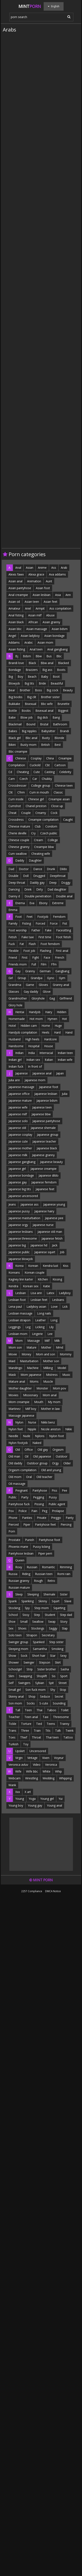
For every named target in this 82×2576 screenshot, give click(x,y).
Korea (19, 1266)
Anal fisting (16, 615)
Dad (11, 869)
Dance (37, 869)
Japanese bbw (41, 1114)
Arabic (28, 642)
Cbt (47, 765)
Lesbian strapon (19, 1320)
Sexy (63, 1656)
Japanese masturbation (24, 1218)
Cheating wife (40, 854)
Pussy (53, 1497)
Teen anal (31, 1717)
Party (24, 1497)
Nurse (32, 1422)
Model (61, 1368)
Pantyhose (39, 1490)
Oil (26, 1456)
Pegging (38, 1497)
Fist (64, 923)
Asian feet (50, 602)
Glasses (13, 991)
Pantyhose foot (49, 1540)
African (33, 622)
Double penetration (38, 896)
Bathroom (60, 724)
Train (37, 1730)
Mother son (51, 1361)
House (48, 1046)
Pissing (39, 1504)
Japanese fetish (52, 1238)
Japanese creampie (44, 1169)
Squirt (56, 1601)
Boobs (26, 711)
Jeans (12, 1204)
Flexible (13, 951)
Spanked (38, 1642)
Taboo (51, 1710)
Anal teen (36, 649)
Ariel (28, 608)
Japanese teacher (44, 1141)
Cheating (23, 772)
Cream (38, 840)
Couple (26, 813)
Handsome (16, 1046)
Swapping (25, 1676)
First (25, 957)
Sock (24, 1656)
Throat (36, 1737)
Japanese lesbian (45, 1094)
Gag (52, 998)
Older (67, 1463)
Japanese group (47, 1135)
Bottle (12, 711)
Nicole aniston (51, 1429)
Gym (62, 978)
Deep (53, 883)
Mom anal (50, 1395)
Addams (14, 642)
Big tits (29, 683)
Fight (35, 957)
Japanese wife (18, 1107)
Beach (32, 676)
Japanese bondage (21, 1175)
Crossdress (16, 820)
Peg (44, 1511)
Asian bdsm (60, 629)
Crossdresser (17, 785)
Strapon (31, 1635)
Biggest (63, 711)
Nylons (39, 1436)
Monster (42, 1388)
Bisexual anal (44, 711)
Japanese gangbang (21, 1162)
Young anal (54, 1805)
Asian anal (15, 581)
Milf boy (30, 1409)
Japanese (21, 1073)
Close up (57, 806)
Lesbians (58, 1300)
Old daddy (15, 1463)
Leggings (14, 1327)
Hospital (33, 1046)
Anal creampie (18, 595)
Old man (14, 1456)
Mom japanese (31, 1375)
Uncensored (37, 1751)
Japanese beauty (51, 1162)
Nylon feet (15, 1429)
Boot (56, 676)
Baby (44, 676)
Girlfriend (66, 998)
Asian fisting (16, 649)
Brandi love (16, 663)
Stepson (44, 1662)
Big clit (31, 697)
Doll (26, 876)
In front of (35, 1066)
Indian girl (15, 1060)
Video (36, 1765)
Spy (27, 1608)
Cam (11, 779)
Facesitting (63, 930)
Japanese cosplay (20, 1135)
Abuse (50, 615)
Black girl (14, 738)
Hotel (12, 1026)
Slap (65, 1628)
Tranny (64, 1724)
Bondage (14, 670)
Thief (23, 1737)
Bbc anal (31, 738)
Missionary (30, 1395)
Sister (64, 1594)
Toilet (65, 1710)
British (45, 745)
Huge (58, 1026)
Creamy (40, 813)
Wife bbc (32, 1771)
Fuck (11, 944)
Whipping (65, 1778)
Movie (12, 1354)
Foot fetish (63, 937)
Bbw (39, 656)
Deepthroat (58, 876)
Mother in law (50, 1409)
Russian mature (19, 1587)
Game (30, 985)
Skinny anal (16, 1696)
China (50, 758)
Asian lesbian (41, 595)
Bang (56, 717)
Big (10, 676)
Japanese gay (17, 1182)
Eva (31, 903)
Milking (48, 1368)
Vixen (45, 1758)
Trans (12, 1730)
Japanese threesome (22, 1238)
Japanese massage (21, 1087)
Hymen (52, 1019)
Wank (12, 1785)
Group (22, 978)
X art (28, 1792)
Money (26, 1354)
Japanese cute (18, 1141)
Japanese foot (48, 1087)
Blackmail (15, 724)
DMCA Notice (53, 1891)
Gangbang (62, 971)
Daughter (35, 860)
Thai (39, 1710)
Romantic (48, 1567)
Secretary (48, 1635)
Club (38, 826)
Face (47, 957)
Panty (70, 1518)
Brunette (63, 704)
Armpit (40, 608)
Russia (12, 1574)
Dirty (39, 889)
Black (32, 663)
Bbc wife (47, 704)
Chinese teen (64, 785)
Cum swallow (17, 854)
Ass (53, 568)
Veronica (51, 1765)
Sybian (39, 1683)
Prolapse (58, 1511)
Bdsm (27, 656)
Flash (32, 944)
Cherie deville (17, 833)
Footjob (42, 917)
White (46, 1771)
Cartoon (60, 765)
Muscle (48, 1381)
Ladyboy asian (36, 1306)
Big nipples (29, 731)
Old (17, 1450)
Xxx (17, 1792)
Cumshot (14, 806)
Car (34, 779)
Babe (12, 717)
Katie (46, 1286)
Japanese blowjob (20, 1259)
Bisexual (30, 704)
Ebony (43, 903)
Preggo (56, 1518)
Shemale (49, 1594)
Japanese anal (41, 1073)
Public (12, 1497)
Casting (49, 772)
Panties (27, 1518)
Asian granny (51, 622)
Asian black (16, 622)
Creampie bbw (44, 847)
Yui (60, 1799)
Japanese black (47, 1148)
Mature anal (16, 1381)
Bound (30, 724)
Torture (26, 1724)
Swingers (24, 1683)
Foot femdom (50, 944)
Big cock (52, 690)
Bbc (59, 656)
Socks (31, 1703)
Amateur (14, 608)
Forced (40, 923)
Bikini (12, 745)
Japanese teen (42, 1107)
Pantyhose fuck (19, 1504)
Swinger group (18, 1642)
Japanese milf (17, 1114)
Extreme (58, 903)
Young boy (15, 1805)
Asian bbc (15, 629)
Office (29, 1450)
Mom (19, 1341)
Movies (13, 1395)
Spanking (27, 1601)
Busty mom (28, 745)
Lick (65, 1306)
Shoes (22, 1628)
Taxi (45, 1717)
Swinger (29, 1662)
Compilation (16, 765)
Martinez (14, 1409)
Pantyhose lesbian (20, 1553)
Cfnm (21, 792)
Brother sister (50, 697)
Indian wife (65, 1060)
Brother (25, 690)
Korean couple (34, 1272)
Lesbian (20, 1293)
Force (54, 923)
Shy (52, 1690)
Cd (10, 772)
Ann (68, 595)
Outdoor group (37, 1463)
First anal (62, 951)
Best (57, 745)
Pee (64, 1490)
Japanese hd (39, 1245)
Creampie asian (59, 799)
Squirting (59, 1608)
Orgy (55, 1463)
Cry (33, 833)
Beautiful (57, 683)
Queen (19, 1560)
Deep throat (16, 883)
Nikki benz (48, 1422)
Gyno (50, 978)
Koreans (14, 1272)
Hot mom (36, 1019)
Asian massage (36, 629)
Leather (40, 1320)
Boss (38, 690)
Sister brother (46, 1669)
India (31, 1053)
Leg (28, 1327)
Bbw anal (47, 663)
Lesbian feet (39, 1300)
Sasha (65, 1669)
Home (46, 1026)
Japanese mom (35, 1080)
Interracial (46, 1053)
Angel (12, 636)
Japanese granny (43, 1155)
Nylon (19, 1422)
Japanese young (54, 1204)
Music (66, 1375)
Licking (39, 1327)
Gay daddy (31, 991)
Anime (42, 568)
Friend (12, 957)
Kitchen (43, 1279)
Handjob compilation (22, 1032)
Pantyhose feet (45, 1524)
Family (12, 923)
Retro (51, 1581)
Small (24, 1621)
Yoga (32, 1799)
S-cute (43, 1703)
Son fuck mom (35, 1690)
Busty (46, 738)
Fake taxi (27, 937)
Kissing (57, 1279)
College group (40, 785)
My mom (54, 1402)
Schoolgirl (15, 1669)
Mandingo (15, 1368)
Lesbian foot (17, 1300)
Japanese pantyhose (46, 1121)
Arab (64, 568)
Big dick (42, 717)
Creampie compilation (43, 820)
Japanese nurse (43, 1225)
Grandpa (36, 978)
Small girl (14, 1690)
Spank (12, 1601)
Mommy (65, 1354)
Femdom (59, 917)
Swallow (37, 1621)
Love (54, 1306)
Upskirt (20, 1751)
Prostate (14, 1540)
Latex (50, 1293)
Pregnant (21, 1490)
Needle (13, 1436)
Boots (61, 670)
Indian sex (33, 1060)
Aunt (49, 581)
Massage (33, 1341)
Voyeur (59, 1758)
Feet (29, 917)
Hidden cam (29, 1026)
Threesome (61, 1717)
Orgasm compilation (22, 1470)
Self (11, 1683)
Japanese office (19, 1094)
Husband (14, 1039)
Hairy (48, 1012)
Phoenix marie (18, 1547)
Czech (23, 779)
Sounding (59, 1703)
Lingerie (37, 1334)
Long (53, 1320)
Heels (45, 1032)
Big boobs (15, 697)
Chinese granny (18, 847)
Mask (12, 1375)
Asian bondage (54, 636)
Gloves (43, 985)
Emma (12, 910)
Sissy (25, 1615)
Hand (68, 1032)
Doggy (65, 883)
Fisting (26, 923)
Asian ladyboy (30, 636)
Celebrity (65, 772)
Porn (11, 1531)
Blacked (63, 663)
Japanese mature (20, 1100)
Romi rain (63, 1574)
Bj (16, 656)
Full (33, 964)
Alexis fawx (16, 574)
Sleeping (33, 1594)
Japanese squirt (44, 1252)
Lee (50, 1334)
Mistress (52, 1375)
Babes (12, 731)
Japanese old (17, 1128)
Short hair (38, 1656)
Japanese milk (17, 1155)
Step (37, 1615)
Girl (10, 978)
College (53, 840)
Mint (29, 6)
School (13, 1615)
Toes (11, 1737)
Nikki (68, 1429)
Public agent (57, 1504)
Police (22, 1511)
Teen (28, 1710)
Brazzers (32, 670)
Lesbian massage (20, 1313)
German (45, 971)
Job (62, 1252)
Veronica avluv (18, 1765)
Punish (29, 1540)
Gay (18, 971)
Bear (11, 690)
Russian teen (44, 1574)
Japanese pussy (19, 1211)
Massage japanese (21, 1415)
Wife (18, 1771)
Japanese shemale (43, 1128)
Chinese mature (19, 826)
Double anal (64, 896)
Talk (58, 1730)
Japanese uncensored (23, 1196)
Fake (48, 930)
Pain (34, 1511)
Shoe (11, 1621)
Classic (58, 792)
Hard (57, 1032)
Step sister (56, 1642)
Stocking (14, 1608)
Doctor (24, 869)
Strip (29, 1669)
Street (62, 1683)
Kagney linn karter (20, 1279)
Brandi (64, 731)
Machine (33, 1368)
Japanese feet (45, 1189)
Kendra (13, 1286)
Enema (20, 903)
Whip (58, 1771)
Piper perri (45, 1553)
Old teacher (44, 1477)
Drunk (51, 869)
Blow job (26, 717)
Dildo (63, 869)
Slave (67, 1601)
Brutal (44, 724)
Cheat (12, 813)
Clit (10, 792)
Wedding (48, 1778)
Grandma (14, 985)
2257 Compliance (31, 1891)
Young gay (35, 1805)
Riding (26, 1574)
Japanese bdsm (46, 1100)
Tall (17, 1710)
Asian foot (43, 588)
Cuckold (35, 765)
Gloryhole (38, 998)
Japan (60, 1073)
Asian (29, 568)
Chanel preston (36, 806)
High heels (32, 1039)
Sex (10, 1628)
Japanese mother (20, 1148)
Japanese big (17, 1245)
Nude (26, 1436)
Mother (46, 1347)
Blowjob (14, 683)
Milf (47, 1341)
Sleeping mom (18, 1649)
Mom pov (59, 1388)
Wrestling (31, 1778)
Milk (57, 1341)
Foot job (29, 951)
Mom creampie (18, 1402)
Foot (18, 917)
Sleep (19, 1594)
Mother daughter (20, 1388)
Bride (42, 683)
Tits (47, 1730)
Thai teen (52, 1737)
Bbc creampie (17, 751)
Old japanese (42, 1456)
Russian (32, 1567)
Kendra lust (50, 1266)
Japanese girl (17, 1169)
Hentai (19, 1012)
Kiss (65, 1266)
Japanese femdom (44, 1182)
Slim (11, 1676)
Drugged (39, 876)
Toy (25, 1744)
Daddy (19, 860)
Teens (51, 1724)
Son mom (15, 1703)
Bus (49, 656)
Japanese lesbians (20, 1232)
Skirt (58, 1662)
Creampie (65, 758)
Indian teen (65, 1053)
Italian (49, 1060)
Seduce (45, 1696)
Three (25, 1730)
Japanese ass (30, 1204)
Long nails (44, 1313)
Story (63, 1621)
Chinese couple (18, 840)
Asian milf (35, 615)
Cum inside (16, 799)
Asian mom (45, 642)
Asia (58, 595)
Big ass (47, 670)
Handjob (34, 1012)
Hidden (61, 1012)
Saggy (53, 1628)
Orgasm (58, 1450)
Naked (36, 1443)
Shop (31, 1696)
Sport (64, 1676)
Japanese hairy (44, 1211)
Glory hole (15, 1005)
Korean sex (30, 1286)
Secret (59, 1696)
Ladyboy (65, 1293)
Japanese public (19, 1252)
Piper (26, 1524)
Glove (47, 991)
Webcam (14, 1778)
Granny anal (61, 985)
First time (44, 937)
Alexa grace (36, 574)
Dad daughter (56, 889)
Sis (54, 1676)
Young (19, 1799)
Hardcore (50, 1039)
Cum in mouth (39, 792)
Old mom (14, 1477)
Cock (54, 813)
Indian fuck (15, 1066)
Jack (54, 1245)
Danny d (14, 896)
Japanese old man (50, 1232)
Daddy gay (37, 883)
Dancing (14, 889)
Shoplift (42, 1676)
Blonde (59, 738)
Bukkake (14, 704)
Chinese (20, 758)
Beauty (68, 690)
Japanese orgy (18, 1225)
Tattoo (68, 1737)
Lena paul (15, 1306)
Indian (19, 1053)
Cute (36, 772)
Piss (54, 1490)
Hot (64, 1019)
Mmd (59, 1347)
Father (35, 930)
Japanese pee (54, 1218)
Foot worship (17, 930)
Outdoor (61, 1456)
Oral (29, 1477)
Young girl (47, 1799)
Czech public (48, 833)
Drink (28, 889)
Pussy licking (41, 1547)
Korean (33, 1266)
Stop (63, 1690)
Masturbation (29, 1361)
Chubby (47, 779)
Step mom (41, 1608)
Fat (21, 944)
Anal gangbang (57, 649)
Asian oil (14, 602)
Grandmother (17, 998)
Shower (13, 1662)
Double (13, 876)
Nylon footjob (18, 1443)
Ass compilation (60, 608)
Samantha (40, 1649)
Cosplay (36, 758)
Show (12, 1656)
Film (43, 964)
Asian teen (32, 602)
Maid (11, 1361)
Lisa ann (36, 1293)
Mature (31, 1347)
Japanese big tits (19, 1189)
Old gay (43, 1450)
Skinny (42, 1601)
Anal (18, 568)
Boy (20, 676)
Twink (69, 1730)
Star (53, 1656)
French (59, 957)
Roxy (18, 1567)
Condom (51, 826)
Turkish (13, 1744)
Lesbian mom (17, 1334)
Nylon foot (56, 1436)
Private (41, 1518)
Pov (11, 1511)
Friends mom (17, 964)
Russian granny (18, 1581)
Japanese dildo (48, 1175)
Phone (12, 1518)
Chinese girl (36, 799)
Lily (51, 1327)
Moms (34, 1381)
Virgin (19, 1758)
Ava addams (57, 574)
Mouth (38, 1402)
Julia (64, 1094)
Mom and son (45, 1354)
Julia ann (14, 1080)
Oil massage (16, 1484)
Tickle (12, 1724)
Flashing (45, 951)
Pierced (13, 1524)
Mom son (15, 1347)
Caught (68, 820)
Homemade (16, 1019)
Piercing (66, 1524)
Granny (30, 971)
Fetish (12, 937)
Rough (38, 1581)
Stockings (37, 1628)
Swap (52, 1621)
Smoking (57, 1649)
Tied (39, 1724)
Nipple (32, 1429)
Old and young (51, 1470)
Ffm (54, 964)
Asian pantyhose (19, 588)
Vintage (32, 1758)
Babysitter (48, 731)
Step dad (66, 1615)
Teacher (14, 1717)
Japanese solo (18, 1121)
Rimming (66, 1567)
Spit (51, 1683)
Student (50, 1615)
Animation (34, 581)
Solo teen (15, 1635)
